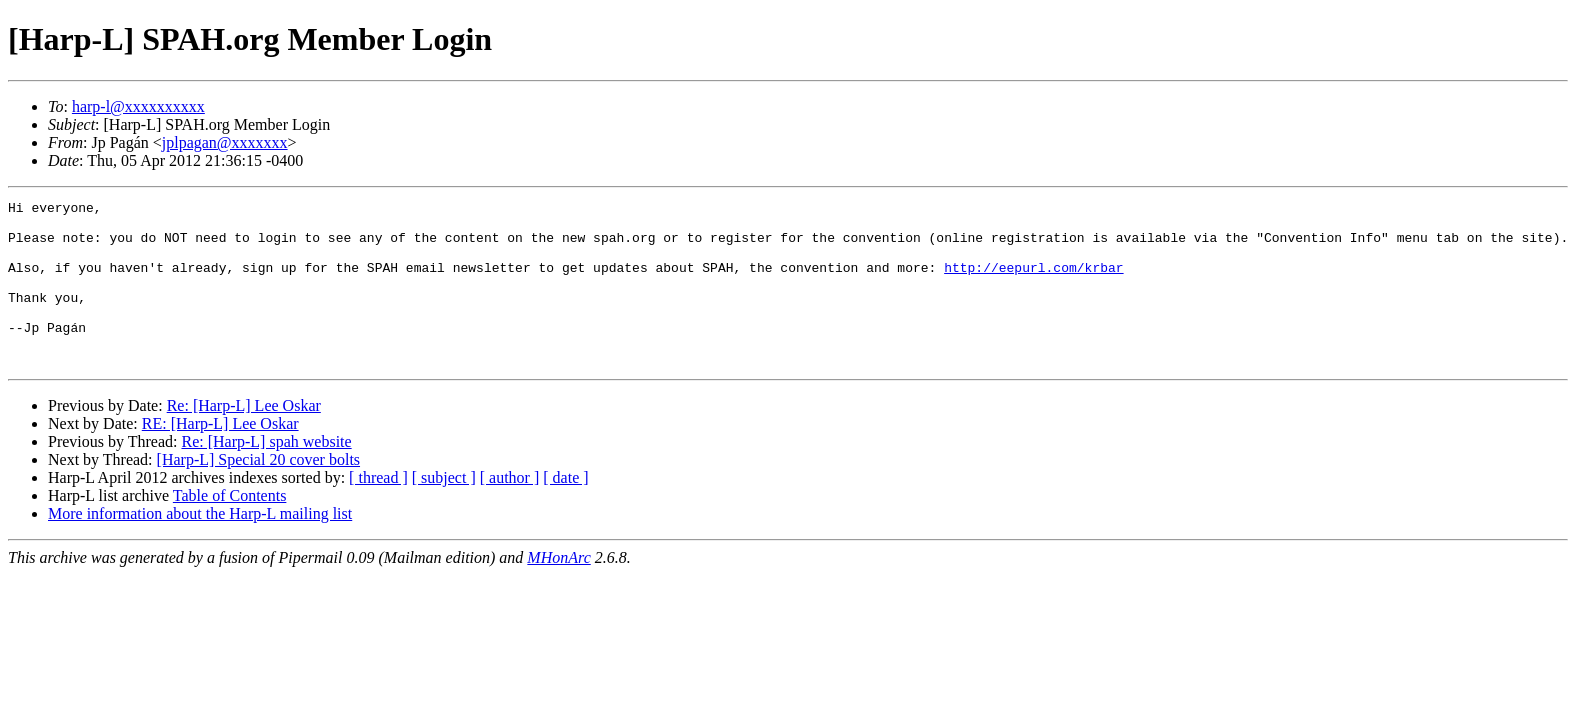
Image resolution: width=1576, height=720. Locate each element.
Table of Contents (230, 528)
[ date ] (565, 510)
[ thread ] (378, 510)
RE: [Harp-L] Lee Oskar (220, 456)
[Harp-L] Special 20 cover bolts (258, 492)
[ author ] (510, 510)
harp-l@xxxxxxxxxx (138, 106)
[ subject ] (444, 510)
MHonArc (558, 590)
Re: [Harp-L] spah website (266, 474)
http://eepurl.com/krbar (1033, 282)
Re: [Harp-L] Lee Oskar (244, 438)
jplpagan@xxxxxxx (225, 142)
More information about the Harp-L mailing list (200, 546)
